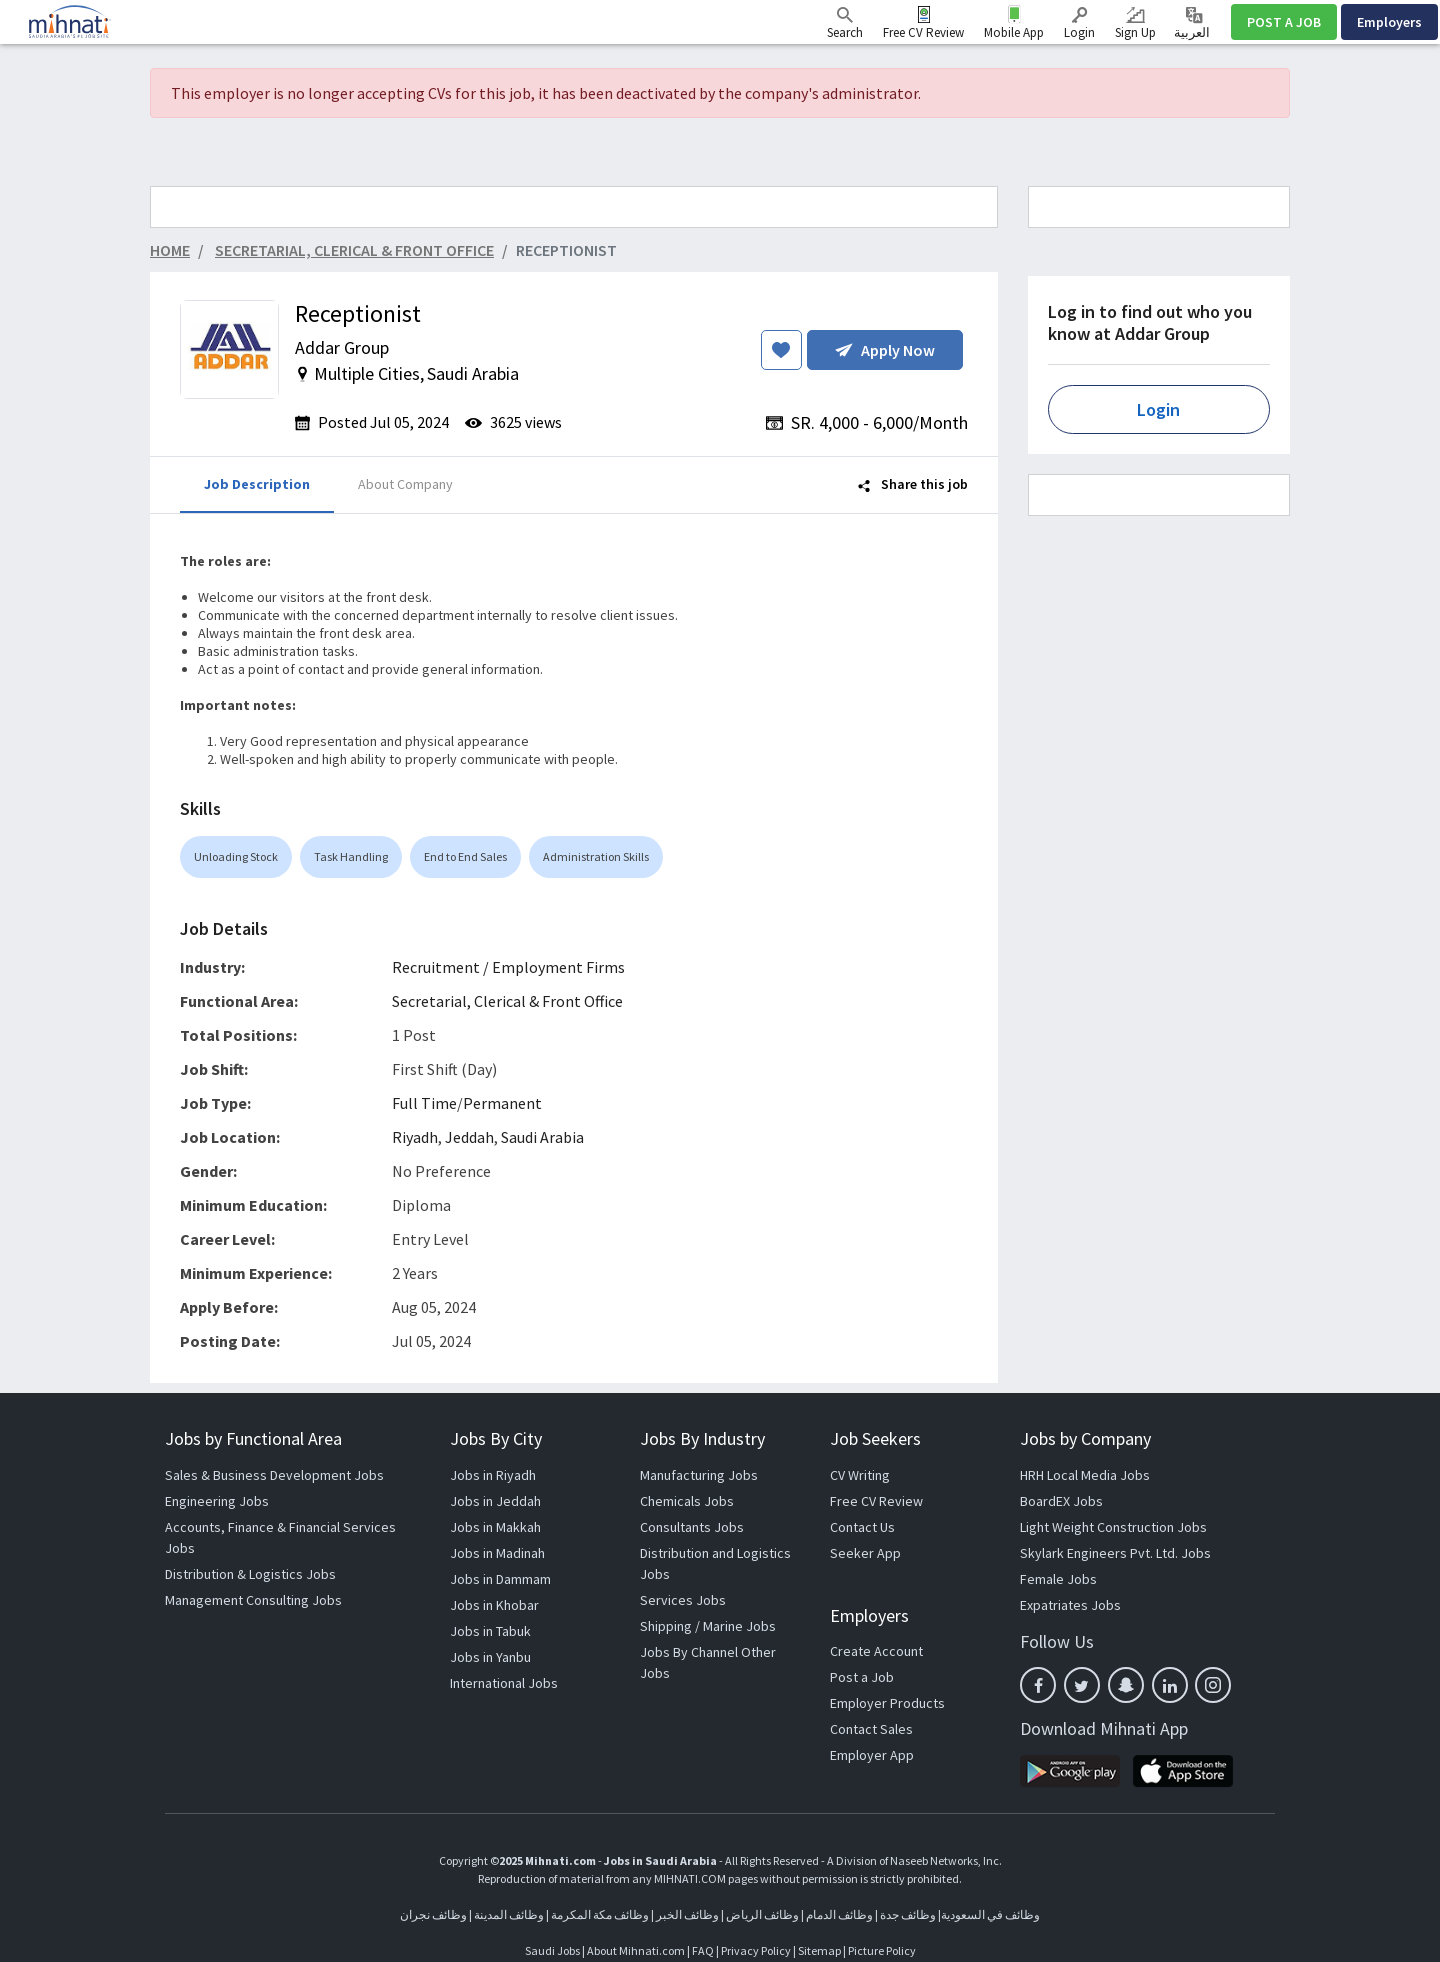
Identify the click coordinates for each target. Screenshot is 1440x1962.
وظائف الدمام (839, 1914)
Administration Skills (596, 856)
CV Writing (860, 1475)
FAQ (703, 1950)
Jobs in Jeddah (495, 1501)
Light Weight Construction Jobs (1113, 1527)
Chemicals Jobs (687, 1501)
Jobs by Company (1085, 1438)
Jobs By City (496, 1438)
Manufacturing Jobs (699, 1475)
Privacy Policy (756, 1950)
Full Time (424, 1103)
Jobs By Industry (702, 1438)
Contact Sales (871, 1729)
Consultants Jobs (692, 1527)
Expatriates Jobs (1070, 1605)
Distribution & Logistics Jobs (250, 1574)
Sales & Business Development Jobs (274, 1475)
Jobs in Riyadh (493, 1475)
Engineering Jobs (217, 1501)
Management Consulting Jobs (253, 1600)
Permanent (502, 1103)
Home (170, 250)
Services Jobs (683, 1600)
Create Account (876, 1651)
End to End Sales (465, 856)
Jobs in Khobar (494, 1605)
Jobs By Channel (689, 1652)
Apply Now (885, 350)
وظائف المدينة (509, 1914)
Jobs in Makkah (495, 1527)
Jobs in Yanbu (490, 1657)
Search (845, 24)
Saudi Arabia (542, 1137)
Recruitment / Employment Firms (508, 967)
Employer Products (887, 1703)
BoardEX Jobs (1061, 1501)
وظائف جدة (908, 1914)
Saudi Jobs (552, 1950)
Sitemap (819, 1950)
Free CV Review (923, 32)
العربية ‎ (1193, 24)
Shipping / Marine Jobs (708, 1626)
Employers (1389, 22)
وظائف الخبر (687, 1914)
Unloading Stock (236, 856)
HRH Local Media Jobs (1085, 1475)
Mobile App (1014, 32)
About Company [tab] (405, 484)
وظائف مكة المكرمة (600, 1914)
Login (1079, 24)
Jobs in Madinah (497, 1553)
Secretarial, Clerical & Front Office (507, 1001)
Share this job (913, 484)
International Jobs (504, 1683)
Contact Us (862, 1527)
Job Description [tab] (257, 484)
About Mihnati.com (637, 1950)
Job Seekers (875, 1438)
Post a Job (862, 1677)
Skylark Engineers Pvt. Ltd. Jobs (1115, 1553)
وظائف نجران (433, 1914)
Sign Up (1135, 24)
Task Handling (351, 856)
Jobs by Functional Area (253, 1438)
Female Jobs (1058, 1579)
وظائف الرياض (762, 1914)
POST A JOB (1284, 22)
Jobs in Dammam (500, 1579)
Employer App (872, 1755)
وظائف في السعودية (990, 1914)
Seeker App (865, 1553)
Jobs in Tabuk (490, 1631)
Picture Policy (882, 1950)
